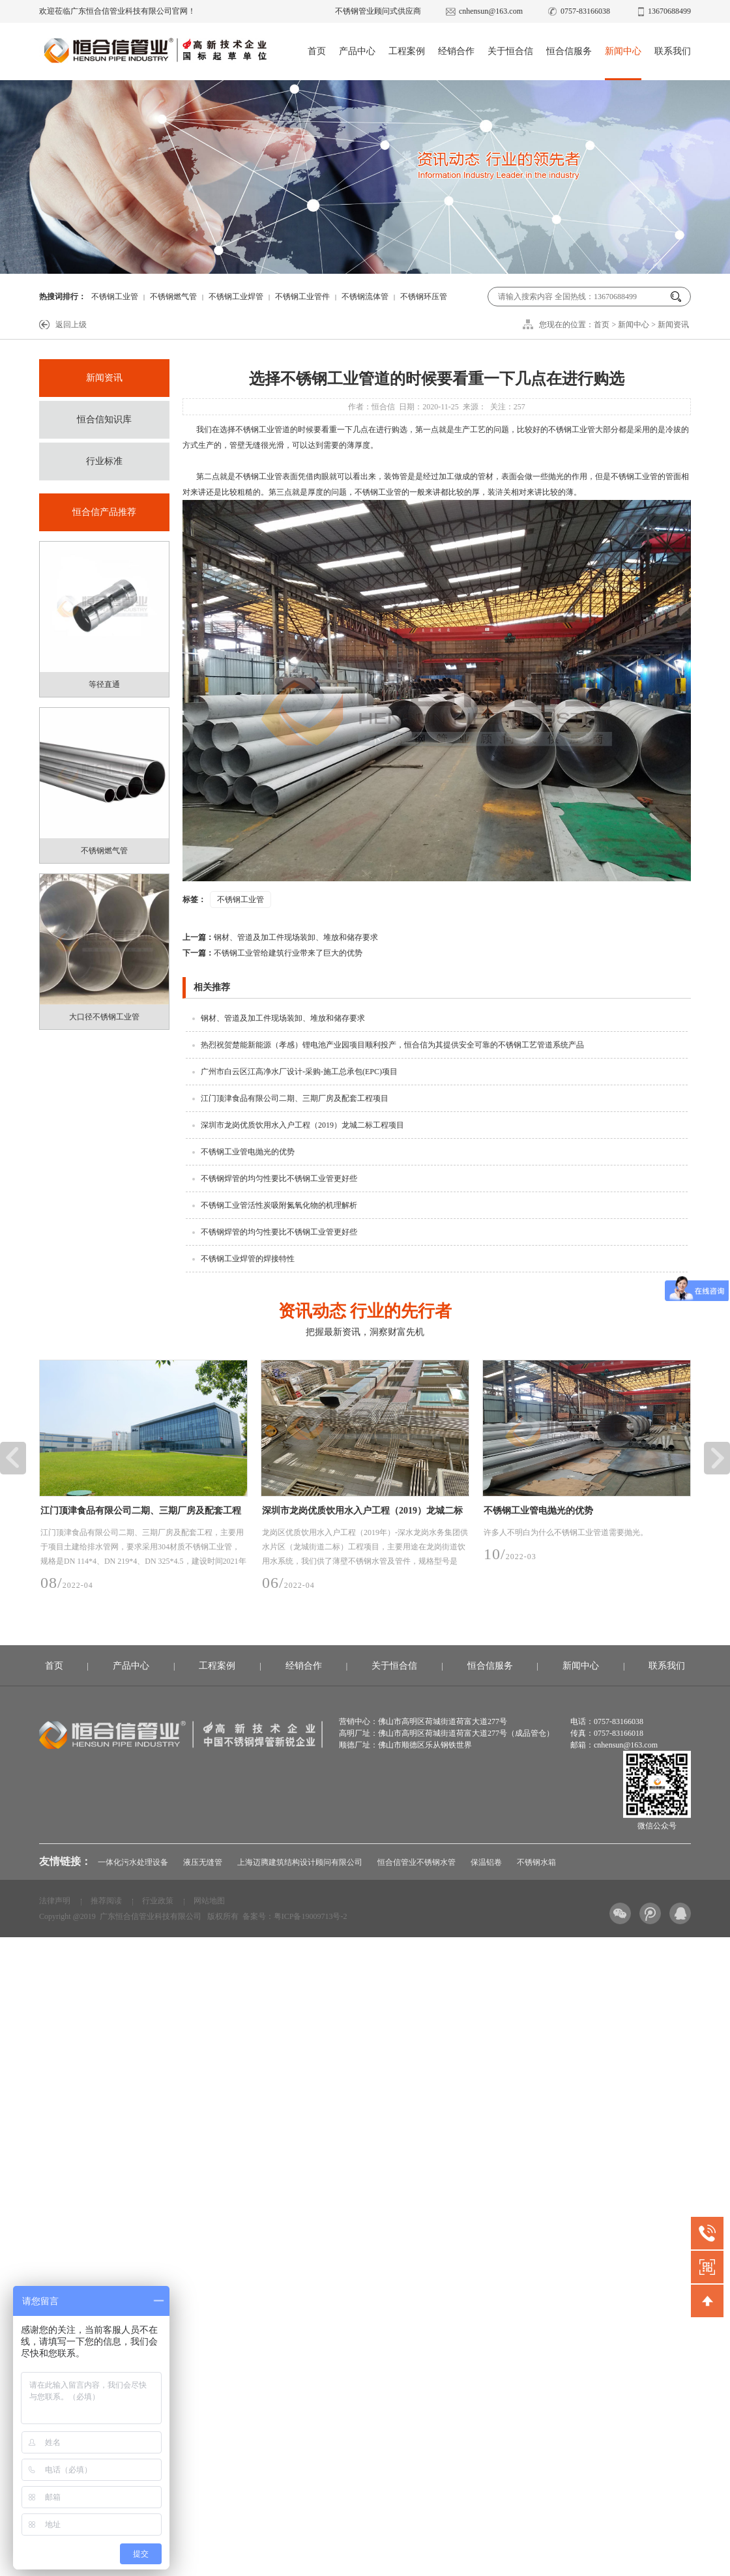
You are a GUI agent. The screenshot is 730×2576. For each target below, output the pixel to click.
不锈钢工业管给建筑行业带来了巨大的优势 (272, 953)
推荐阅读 (106, 1900)
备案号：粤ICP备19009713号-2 (294, 1916)
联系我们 (672, 51)
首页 (317, 51)
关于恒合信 (510, 51)
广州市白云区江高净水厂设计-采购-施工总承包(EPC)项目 (299, 1071)
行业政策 (157, 1900)
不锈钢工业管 (114, 296)
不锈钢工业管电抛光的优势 (248, 1151)
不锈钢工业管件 (302, 296)
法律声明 (54, 1900)
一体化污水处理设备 (133, 1862)
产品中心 (357, 51)
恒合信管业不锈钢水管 (416, 1862)
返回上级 (71, 324)
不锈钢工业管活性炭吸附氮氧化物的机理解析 (279, 1205)
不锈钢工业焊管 (236, 296)
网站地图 (209, 1900)
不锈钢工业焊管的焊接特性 (248, 1258)
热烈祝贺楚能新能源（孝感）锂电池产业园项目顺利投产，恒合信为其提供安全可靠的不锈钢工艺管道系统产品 (392, 1044)
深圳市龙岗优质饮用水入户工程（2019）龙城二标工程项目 (302, 1125)
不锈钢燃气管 (173, 296)
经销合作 (456, 51)
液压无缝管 (202, 1862)
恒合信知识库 (104, 419)
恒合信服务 (569, 51)
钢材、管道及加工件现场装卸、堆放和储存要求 (280, 937)
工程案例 (406, 51)
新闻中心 (623, 51)
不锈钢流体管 (365, 296)
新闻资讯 (673, 324)
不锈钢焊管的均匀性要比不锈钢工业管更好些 (279, 1178)
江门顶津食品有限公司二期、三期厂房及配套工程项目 (294, 1098)
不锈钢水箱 (536, 1862)
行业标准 (104, 461)
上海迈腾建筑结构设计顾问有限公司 (299, 1862)
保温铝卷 (486, 1862)
